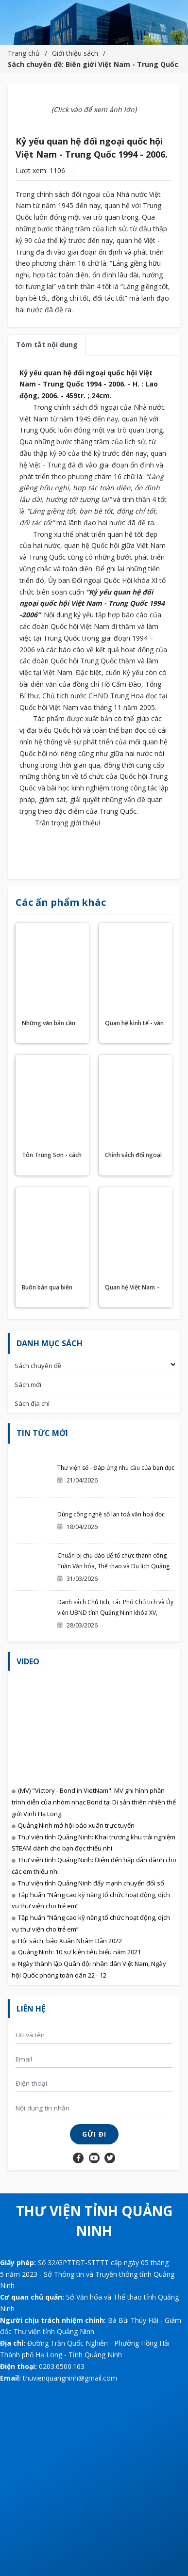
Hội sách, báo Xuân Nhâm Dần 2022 (70, 1940)
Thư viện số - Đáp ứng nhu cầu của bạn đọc (115, 1468)
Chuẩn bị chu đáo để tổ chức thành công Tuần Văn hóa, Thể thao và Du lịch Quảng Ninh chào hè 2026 (113, 1566)
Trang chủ (24, 53)
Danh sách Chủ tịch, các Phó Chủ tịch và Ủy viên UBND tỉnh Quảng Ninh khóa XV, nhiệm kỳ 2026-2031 (115, 1612)
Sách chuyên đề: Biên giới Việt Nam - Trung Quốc (93, 64)
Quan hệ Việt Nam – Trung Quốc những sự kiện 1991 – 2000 (132, 1288)
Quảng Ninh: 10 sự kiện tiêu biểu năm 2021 (79, 1952)
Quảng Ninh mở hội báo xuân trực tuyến (76, 1825)
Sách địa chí (32, 1403)
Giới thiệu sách (75, 53)
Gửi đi (94, 2134)
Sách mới (28, 1384)
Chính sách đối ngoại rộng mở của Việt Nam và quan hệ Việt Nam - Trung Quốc (133, 1155)
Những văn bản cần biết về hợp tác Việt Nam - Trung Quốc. (48, 1024)
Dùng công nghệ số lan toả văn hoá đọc (111, 1514)
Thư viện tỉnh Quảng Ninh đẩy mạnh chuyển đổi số (91, 1883)
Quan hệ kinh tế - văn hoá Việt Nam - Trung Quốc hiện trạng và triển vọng (135, 1024)
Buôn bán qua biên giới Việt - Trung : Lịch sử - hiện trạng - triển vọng (52, 1288)
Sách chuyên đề (38, 1365)
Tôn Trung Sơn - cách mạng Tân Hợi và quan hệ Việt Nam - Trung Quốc (52, 1155)
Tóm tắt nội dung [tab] (47, 344)
